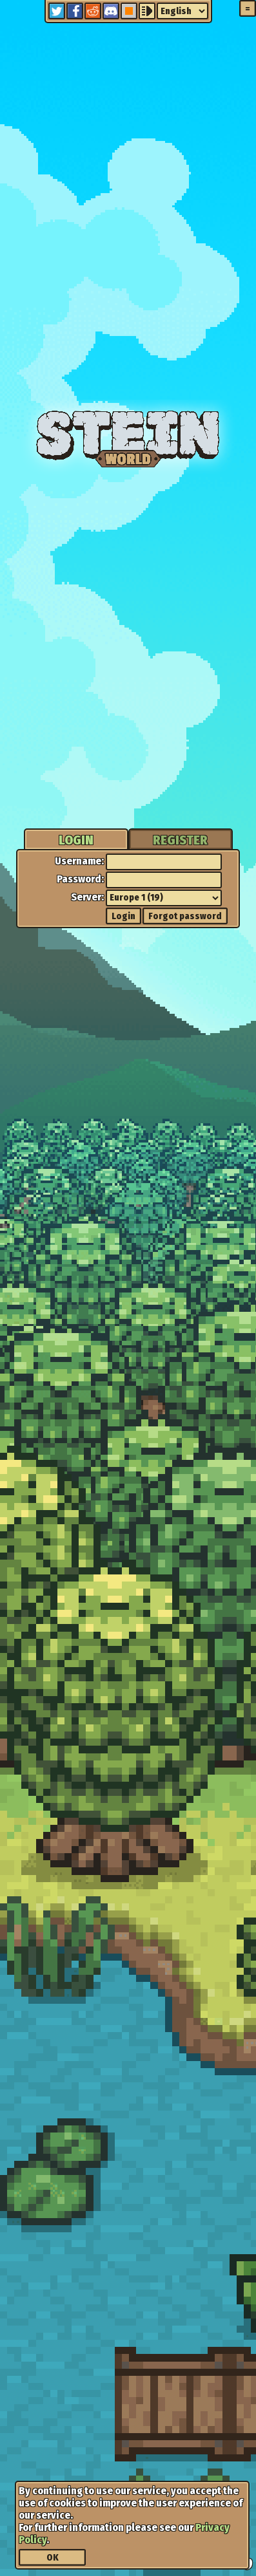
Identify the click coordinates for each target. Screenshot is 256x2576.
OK (52, 2557)
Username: (79, 861)
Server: (87, 897)
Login (123, 916)
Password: (80, 879)
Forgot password (185, 916)
